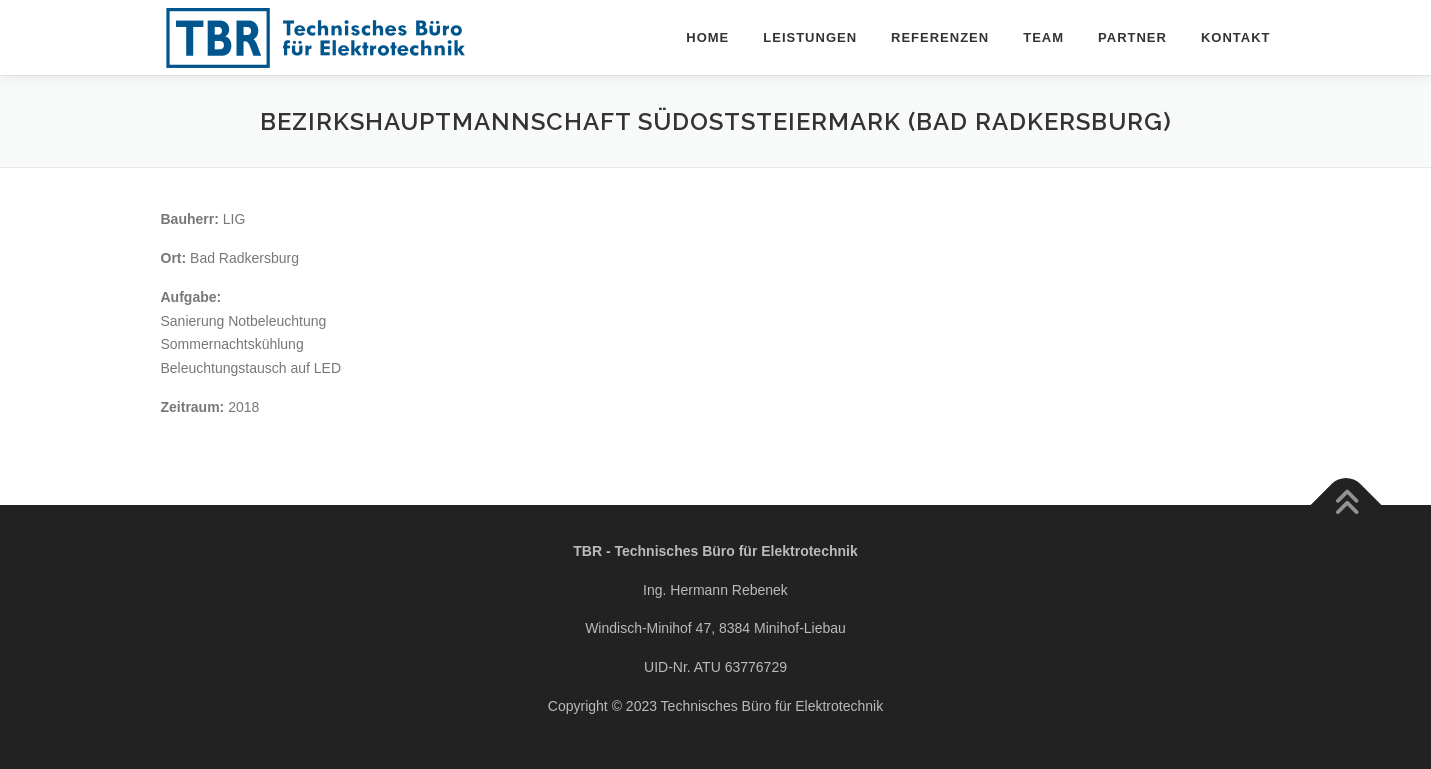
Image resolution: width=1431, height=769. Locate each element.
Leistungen (810, 37)
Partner (1132, 37)
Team (1043, 37)
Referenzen (940, 37)
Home (707, 37)
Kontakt (1236, 37)
